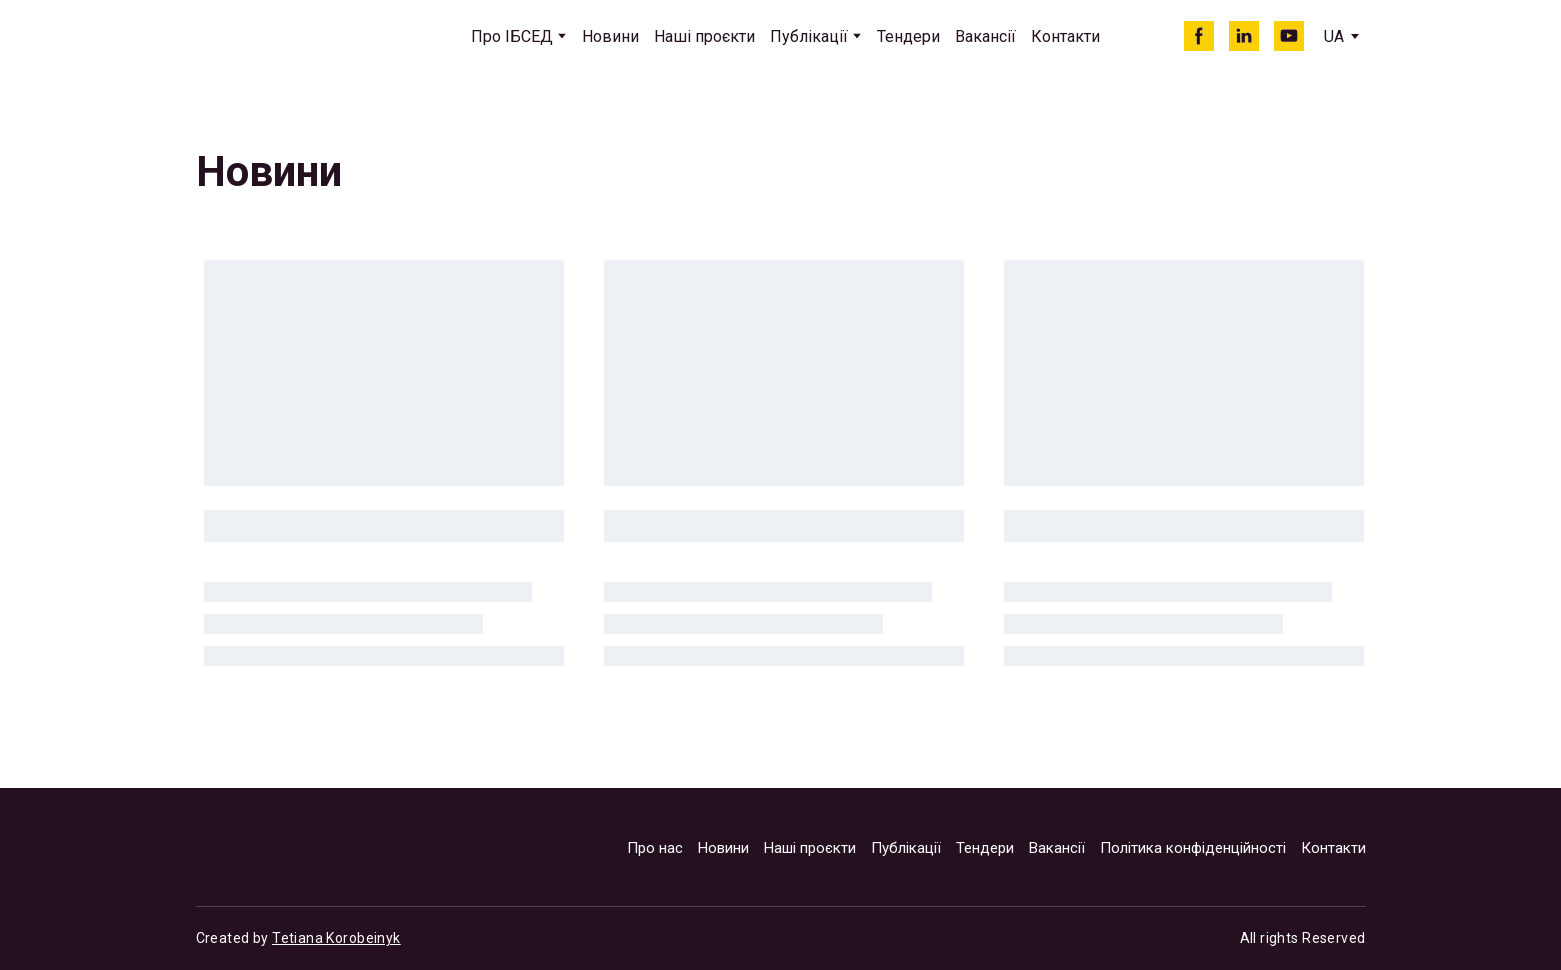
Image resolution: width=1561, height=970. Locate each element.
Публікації (809, 36)
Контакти (1065, 36)
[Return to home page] (287, 36)
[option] (1334, 36)
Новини (610, 36)
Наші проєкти (704, 36)
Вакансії (985, 36)
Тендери (908, 36)
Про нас (655, 848)
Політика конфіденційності (1193, 848)
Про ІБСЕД (512, 36)
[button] (1199, 36)
